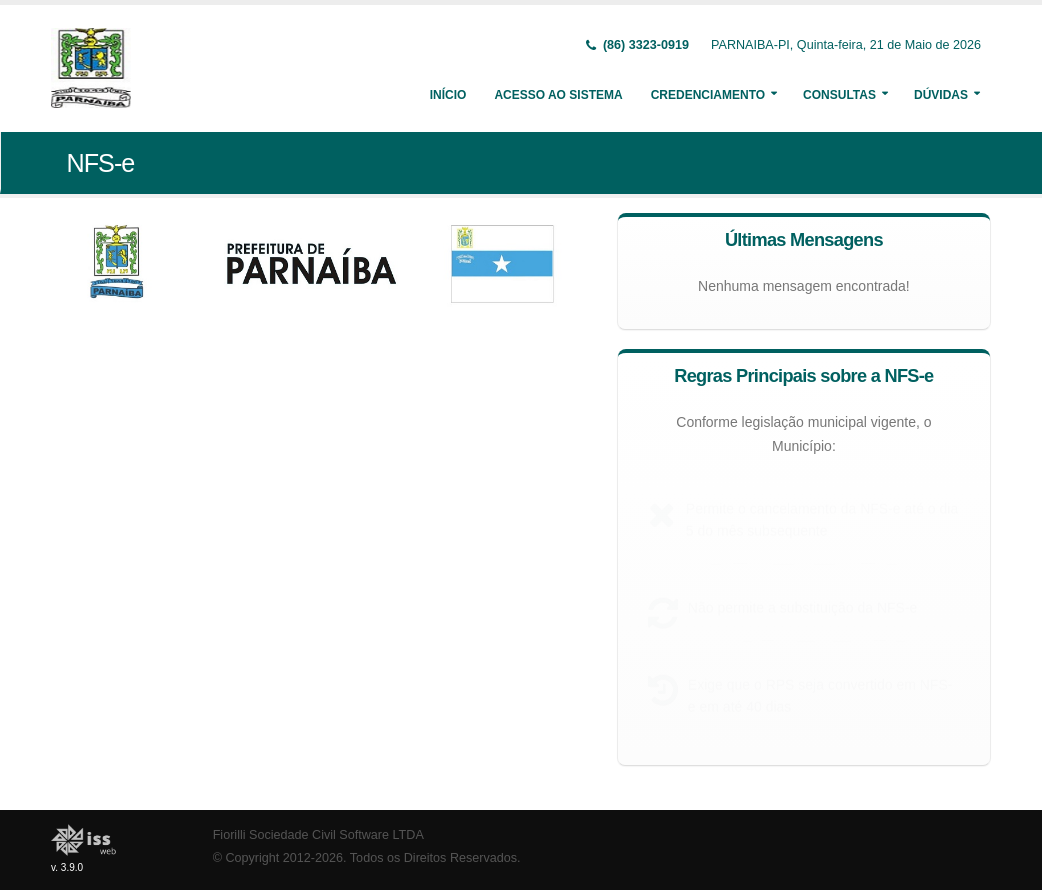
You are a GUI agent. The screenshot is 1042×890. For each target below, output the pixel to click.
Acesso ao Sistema (558, 95)
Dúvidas (941, 95)
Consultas (839, 95)
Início (448, 95)
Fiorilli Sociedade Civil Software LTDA (318, 835)
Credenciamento (708, 95)
